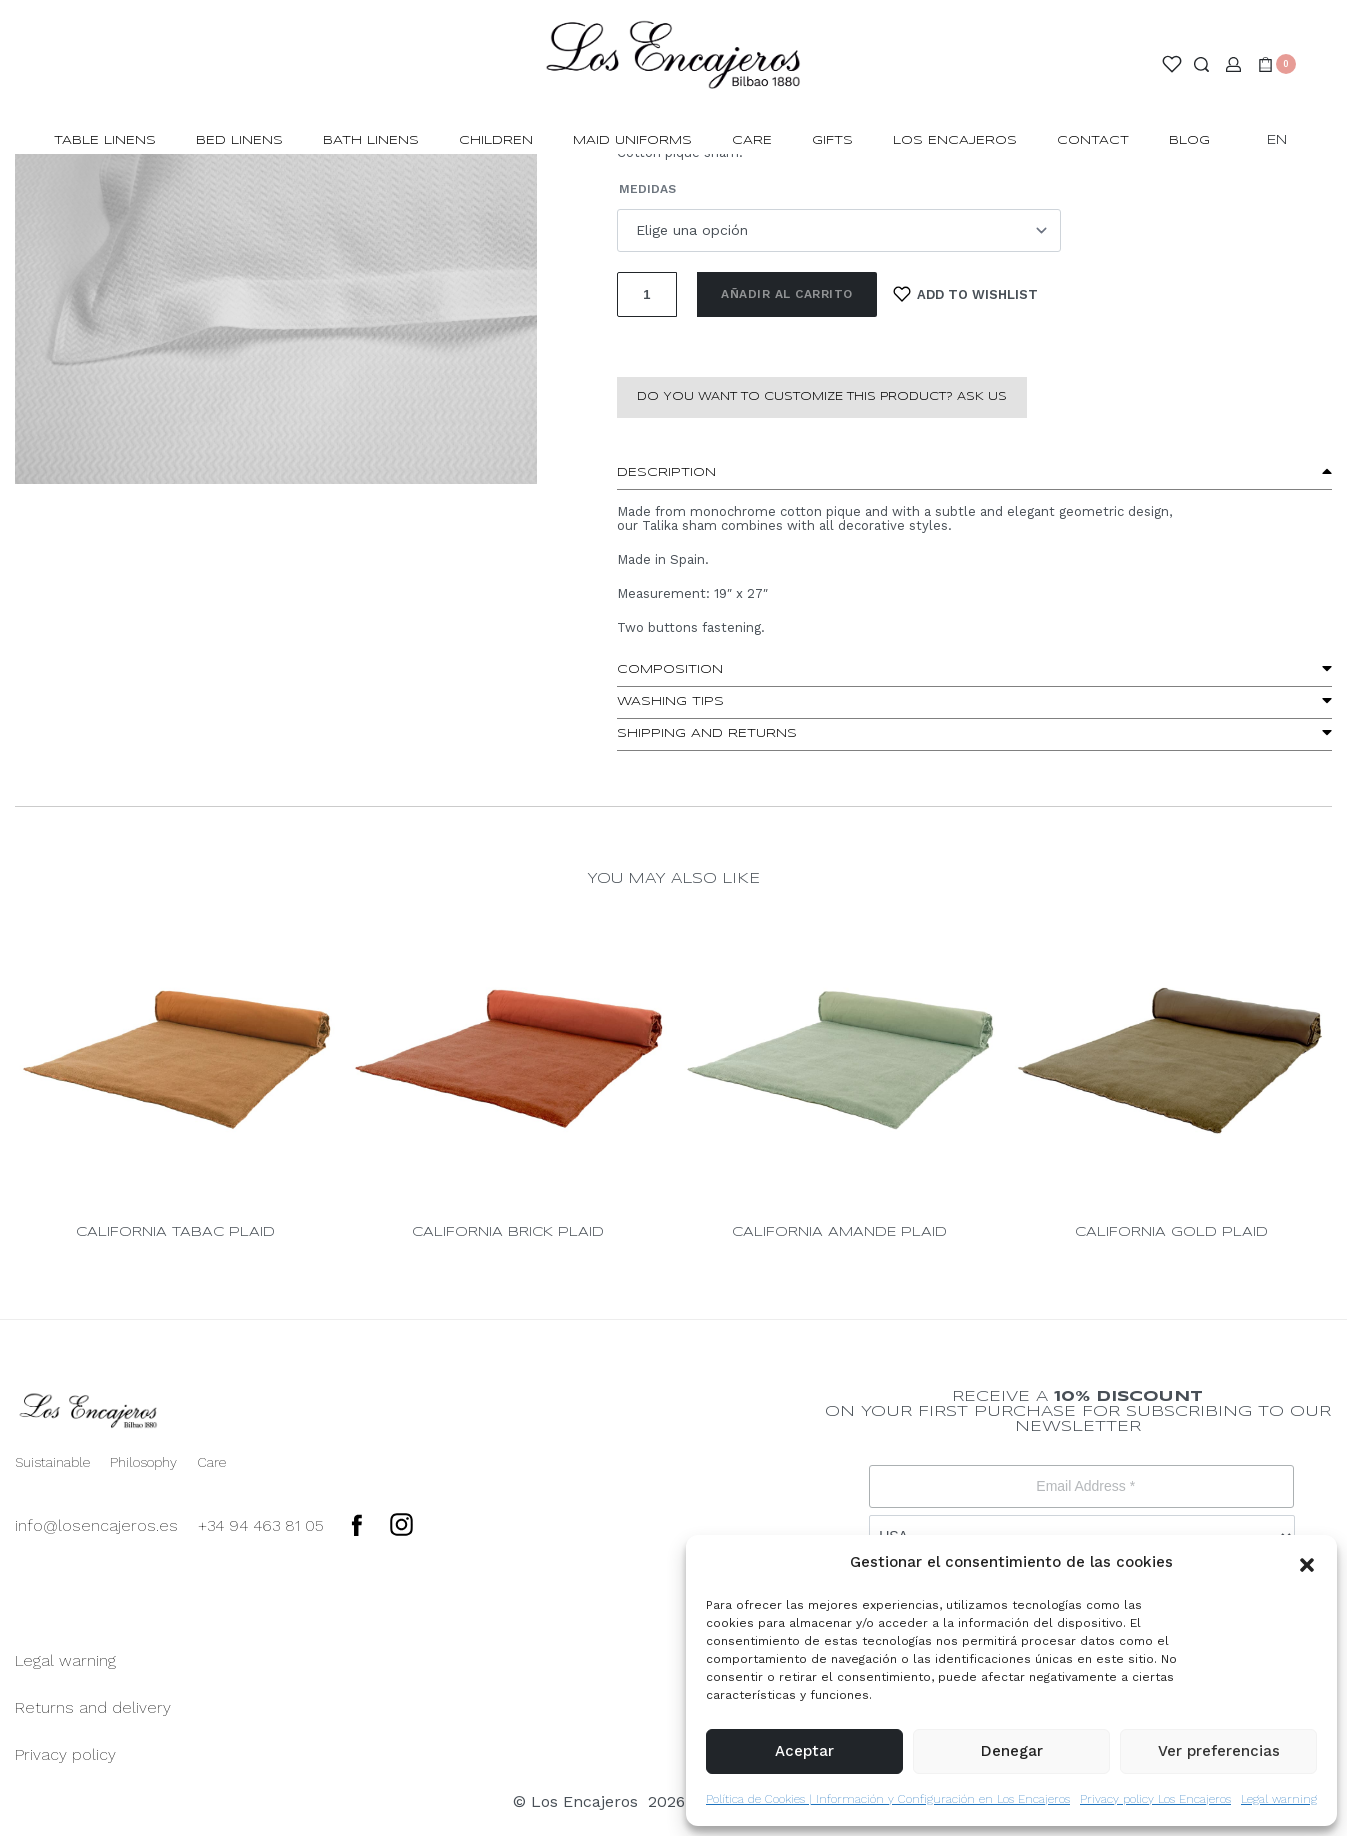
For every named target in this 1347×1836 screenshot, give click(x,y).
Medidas (647, 189)
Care (752, 140)
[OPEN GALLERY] (276, 310)
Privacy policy (65, 1754)
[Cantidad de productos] (647, 294)
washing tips (670, 701)
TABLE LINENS (105, 140)
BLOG (1189, 140)
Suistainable (52, 1462)
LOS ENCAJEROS (955, 140)
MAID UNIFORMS (632, 140)
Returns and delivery (93, 1707)
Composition (670, 669)
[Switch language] (1286, 141)
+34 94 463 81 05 (261, 1525)
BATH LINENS (371, 140)
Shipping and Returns (707, 733)
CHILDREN (496, 140)
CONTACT (1093, 140)
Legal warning (1279, 1799)
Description (666, 472)
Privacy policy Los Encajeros (1155, 1799)
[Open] (1172, 64)
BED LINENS (239, 140)
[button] (1307, 1563)
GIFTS (832, 140)
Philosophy (143, 1462)
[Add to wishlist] (966, 294)
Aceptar (804, 1751)
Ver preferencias (1219, 1751)
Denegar (1012, 1751)
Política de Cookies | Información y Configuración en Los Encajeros (888, 1799)
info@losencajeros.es (96, 1525)
